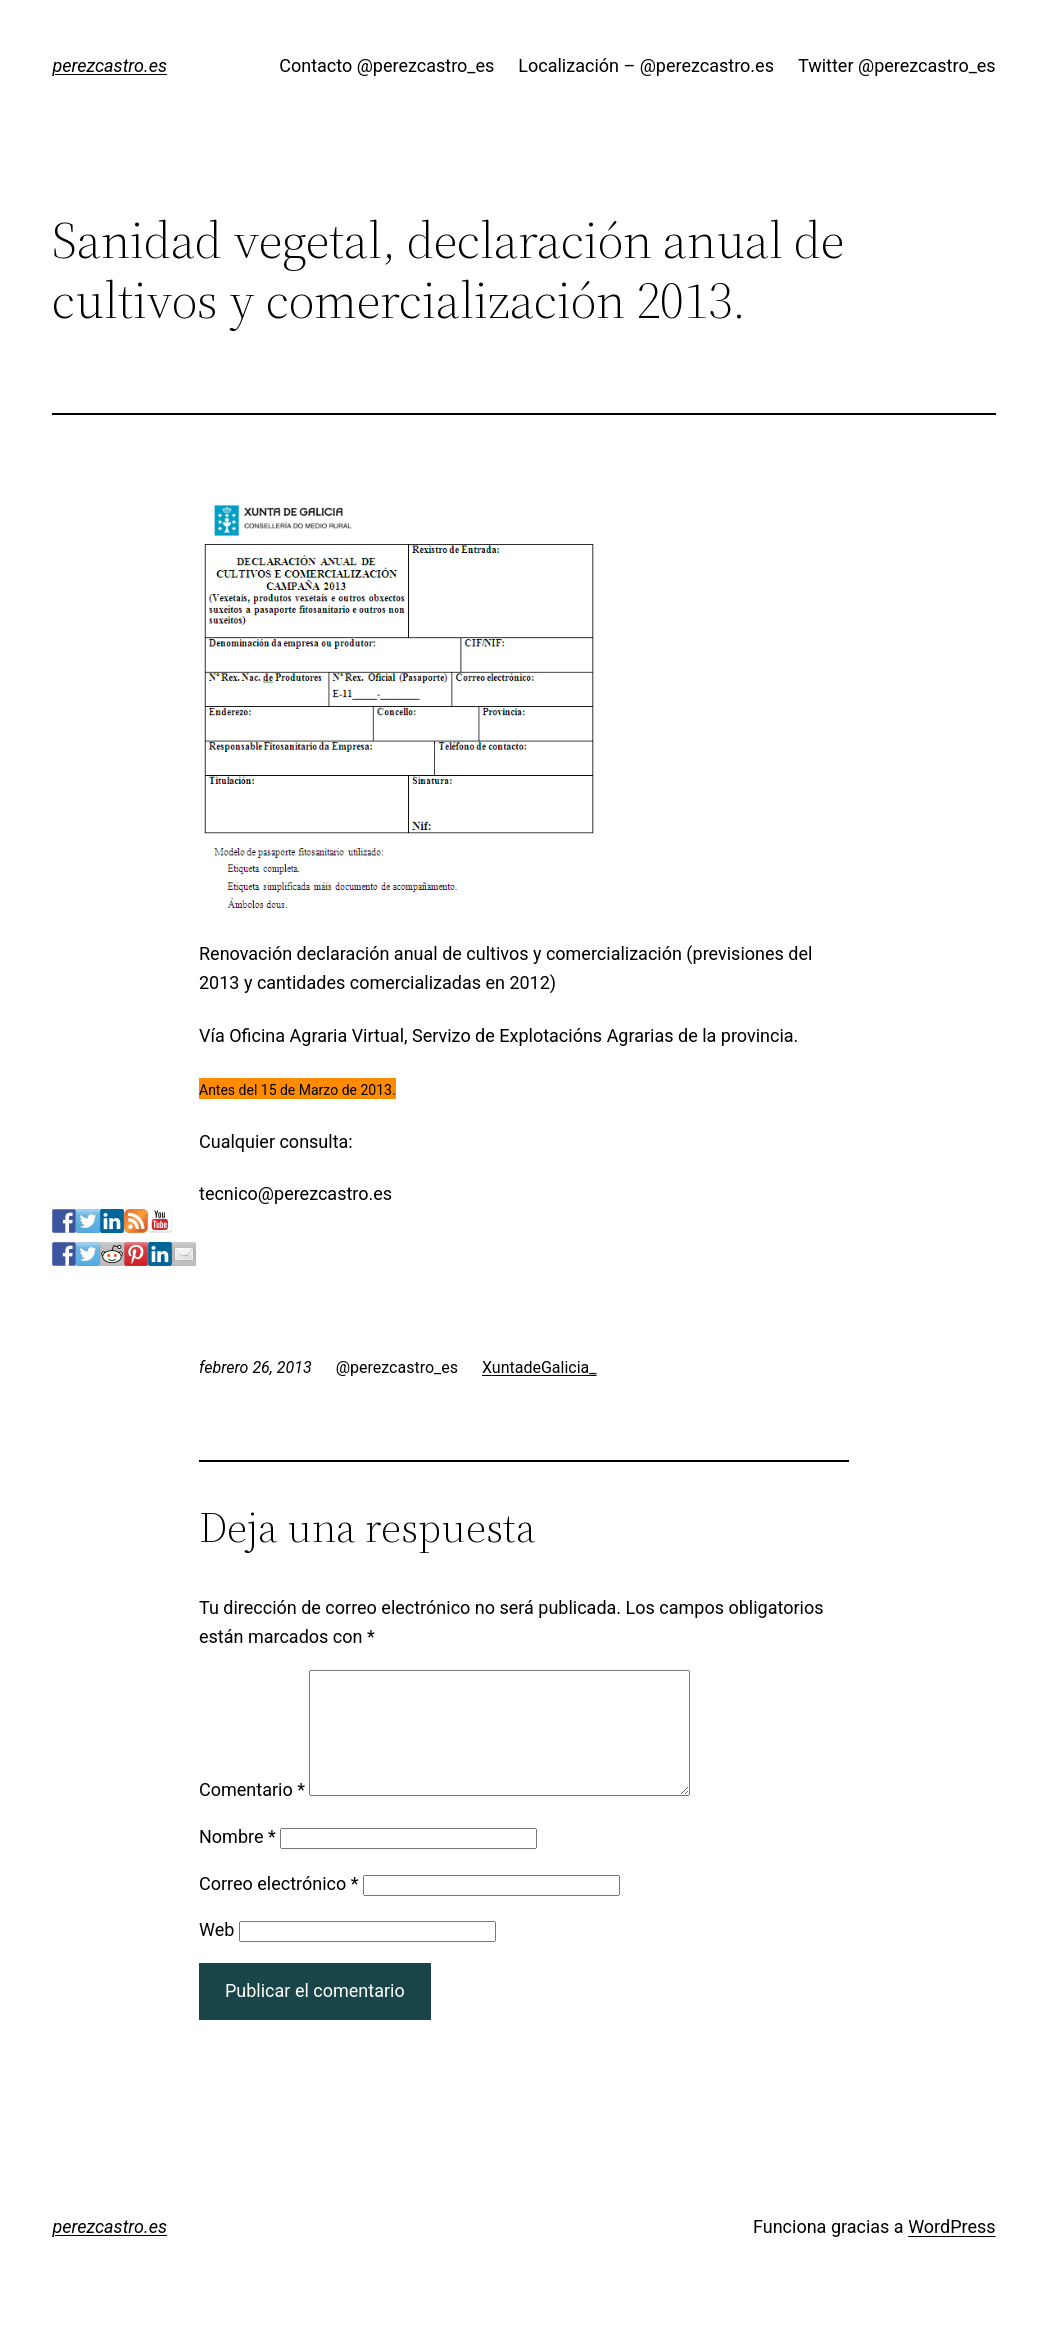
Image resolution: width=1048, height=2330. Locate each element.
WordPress (951, 2250)
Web (216, 1953)
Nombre (237, 1860)
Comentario (252, 1813)
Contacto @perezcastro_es (386, 65)
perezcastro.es (109, 65)
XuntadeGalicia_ (539, 1367)
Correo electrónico (279, 1907)
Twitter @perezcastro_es (897, 65)
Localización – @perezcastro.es (646, 65)
